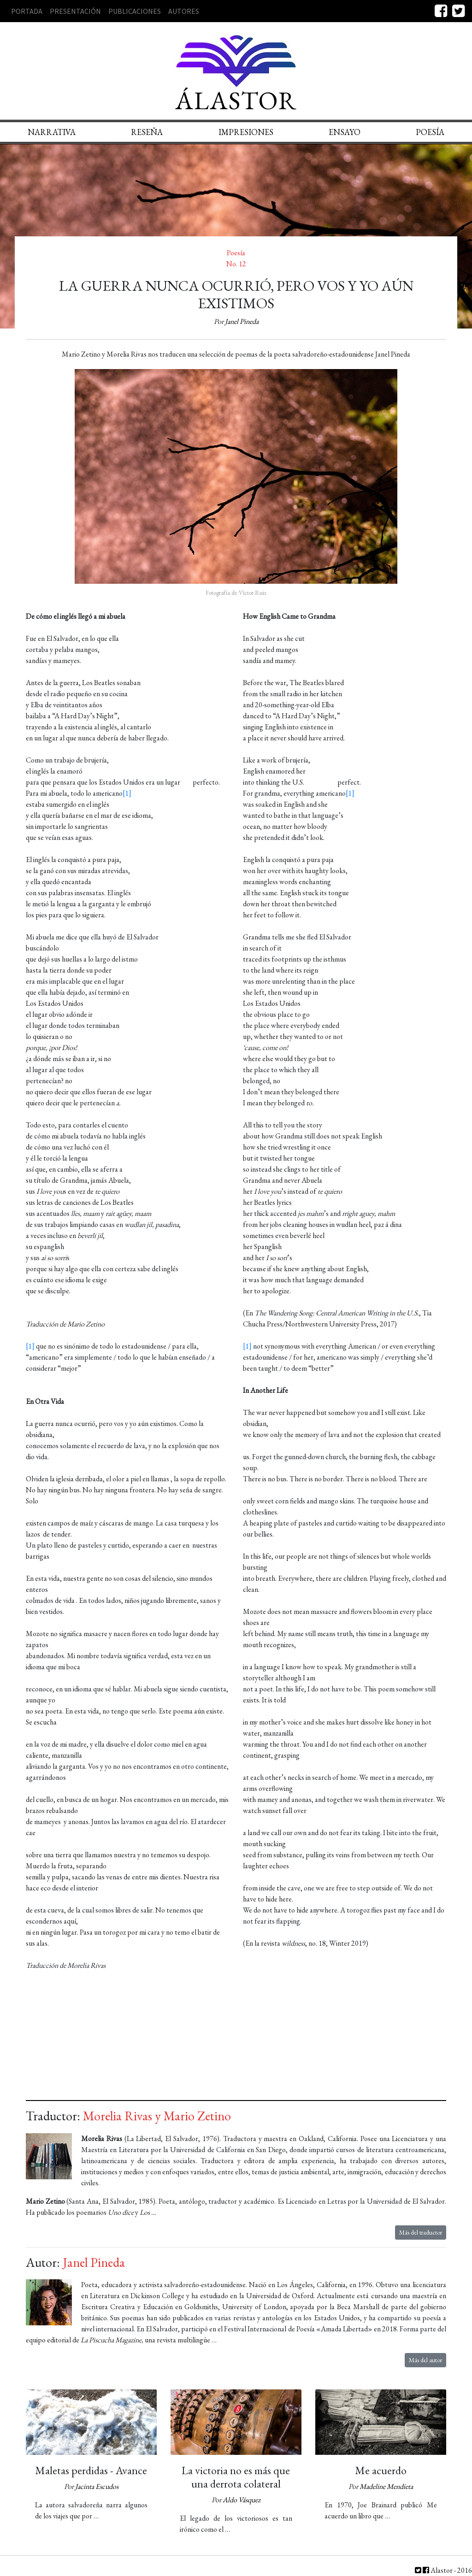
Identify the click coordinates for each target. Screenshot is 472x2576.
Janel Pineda (242, 321)
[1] (127, 793)
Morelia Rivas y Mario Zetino (157, 2115)
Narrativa (52, 132)
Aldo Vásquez (241, 2500)
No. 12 (236, 264)
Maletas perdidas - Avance (91, 2470)
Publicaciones (134, 11)
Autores (183, 11)
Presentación (75, 11)
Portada (26, 11)
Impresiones (245, 132)
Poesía (236, 253)
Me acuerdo (381, 2470)
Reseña (147, 132)
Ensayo (344, 132)
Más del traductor (420, 2232)
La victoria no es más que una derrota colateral (236, 2477)
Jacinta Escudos (96, 2486)
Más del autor (425, 2360)
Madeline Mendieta (386, 2486)
